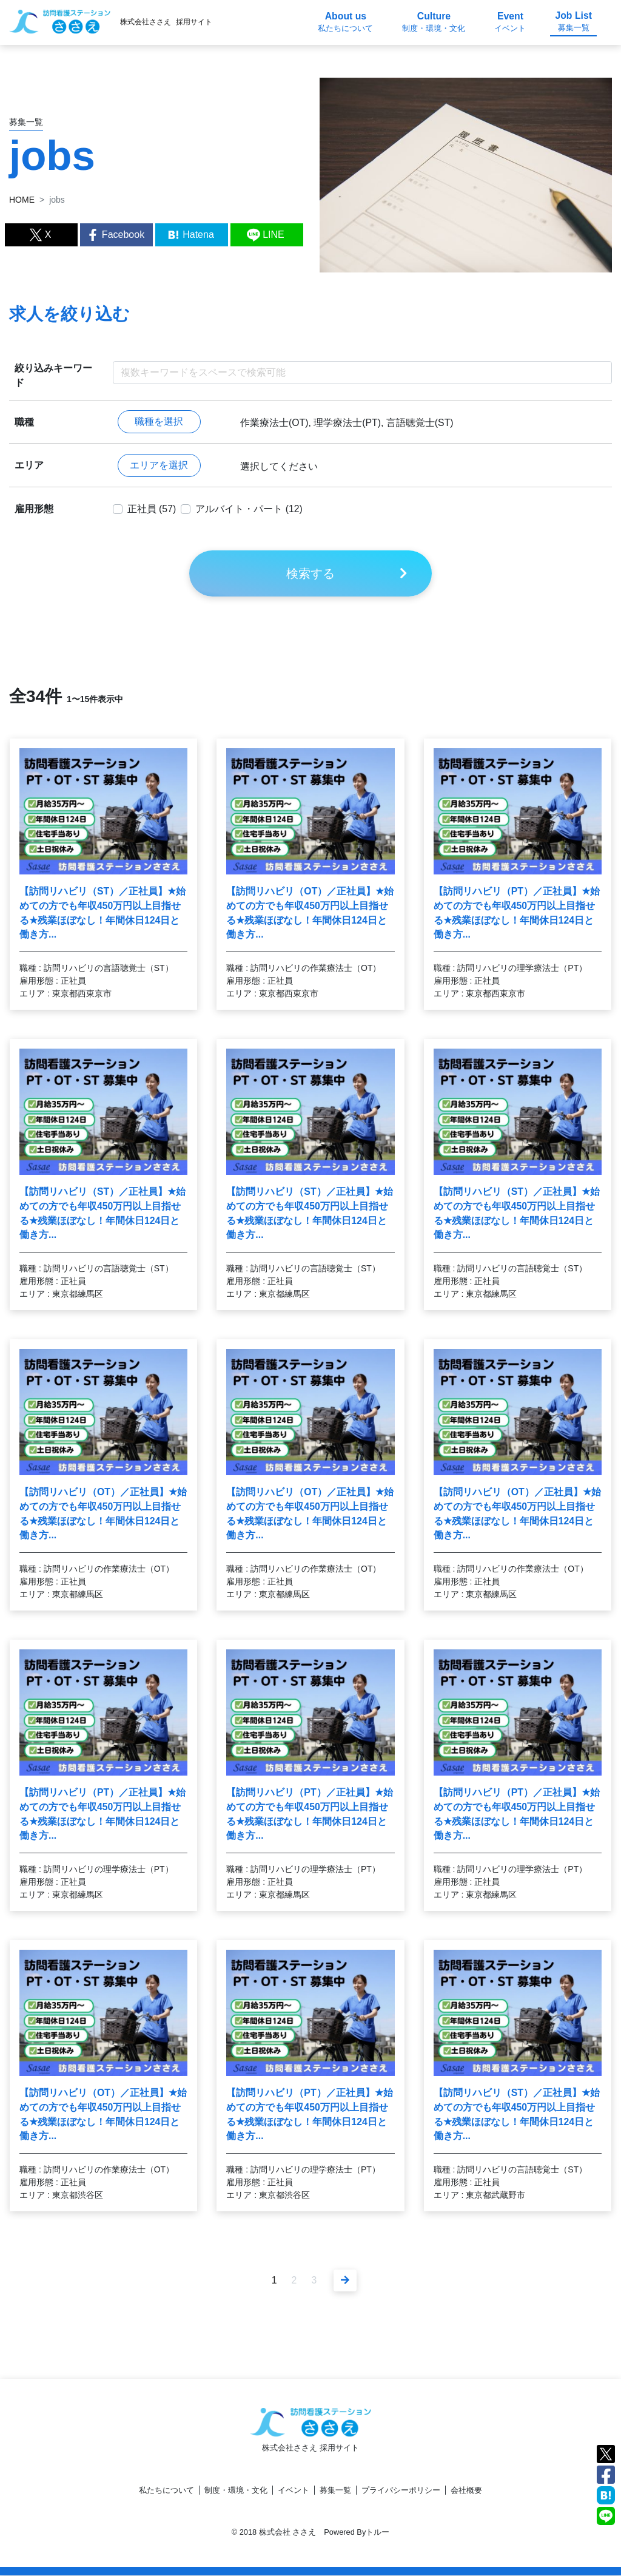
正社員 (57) (151, 509)
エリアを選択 (159, 466)
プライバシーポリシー (400, 2490)
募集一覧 (335, 2490)
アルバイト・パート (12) (249, 509)
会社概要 (466, 2490)
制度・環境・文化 (235, 2490)
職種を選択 (159, 422)
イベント (293, 2490)
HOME (22, 200)
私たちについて (166, 2490)
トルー (377, 2532)
